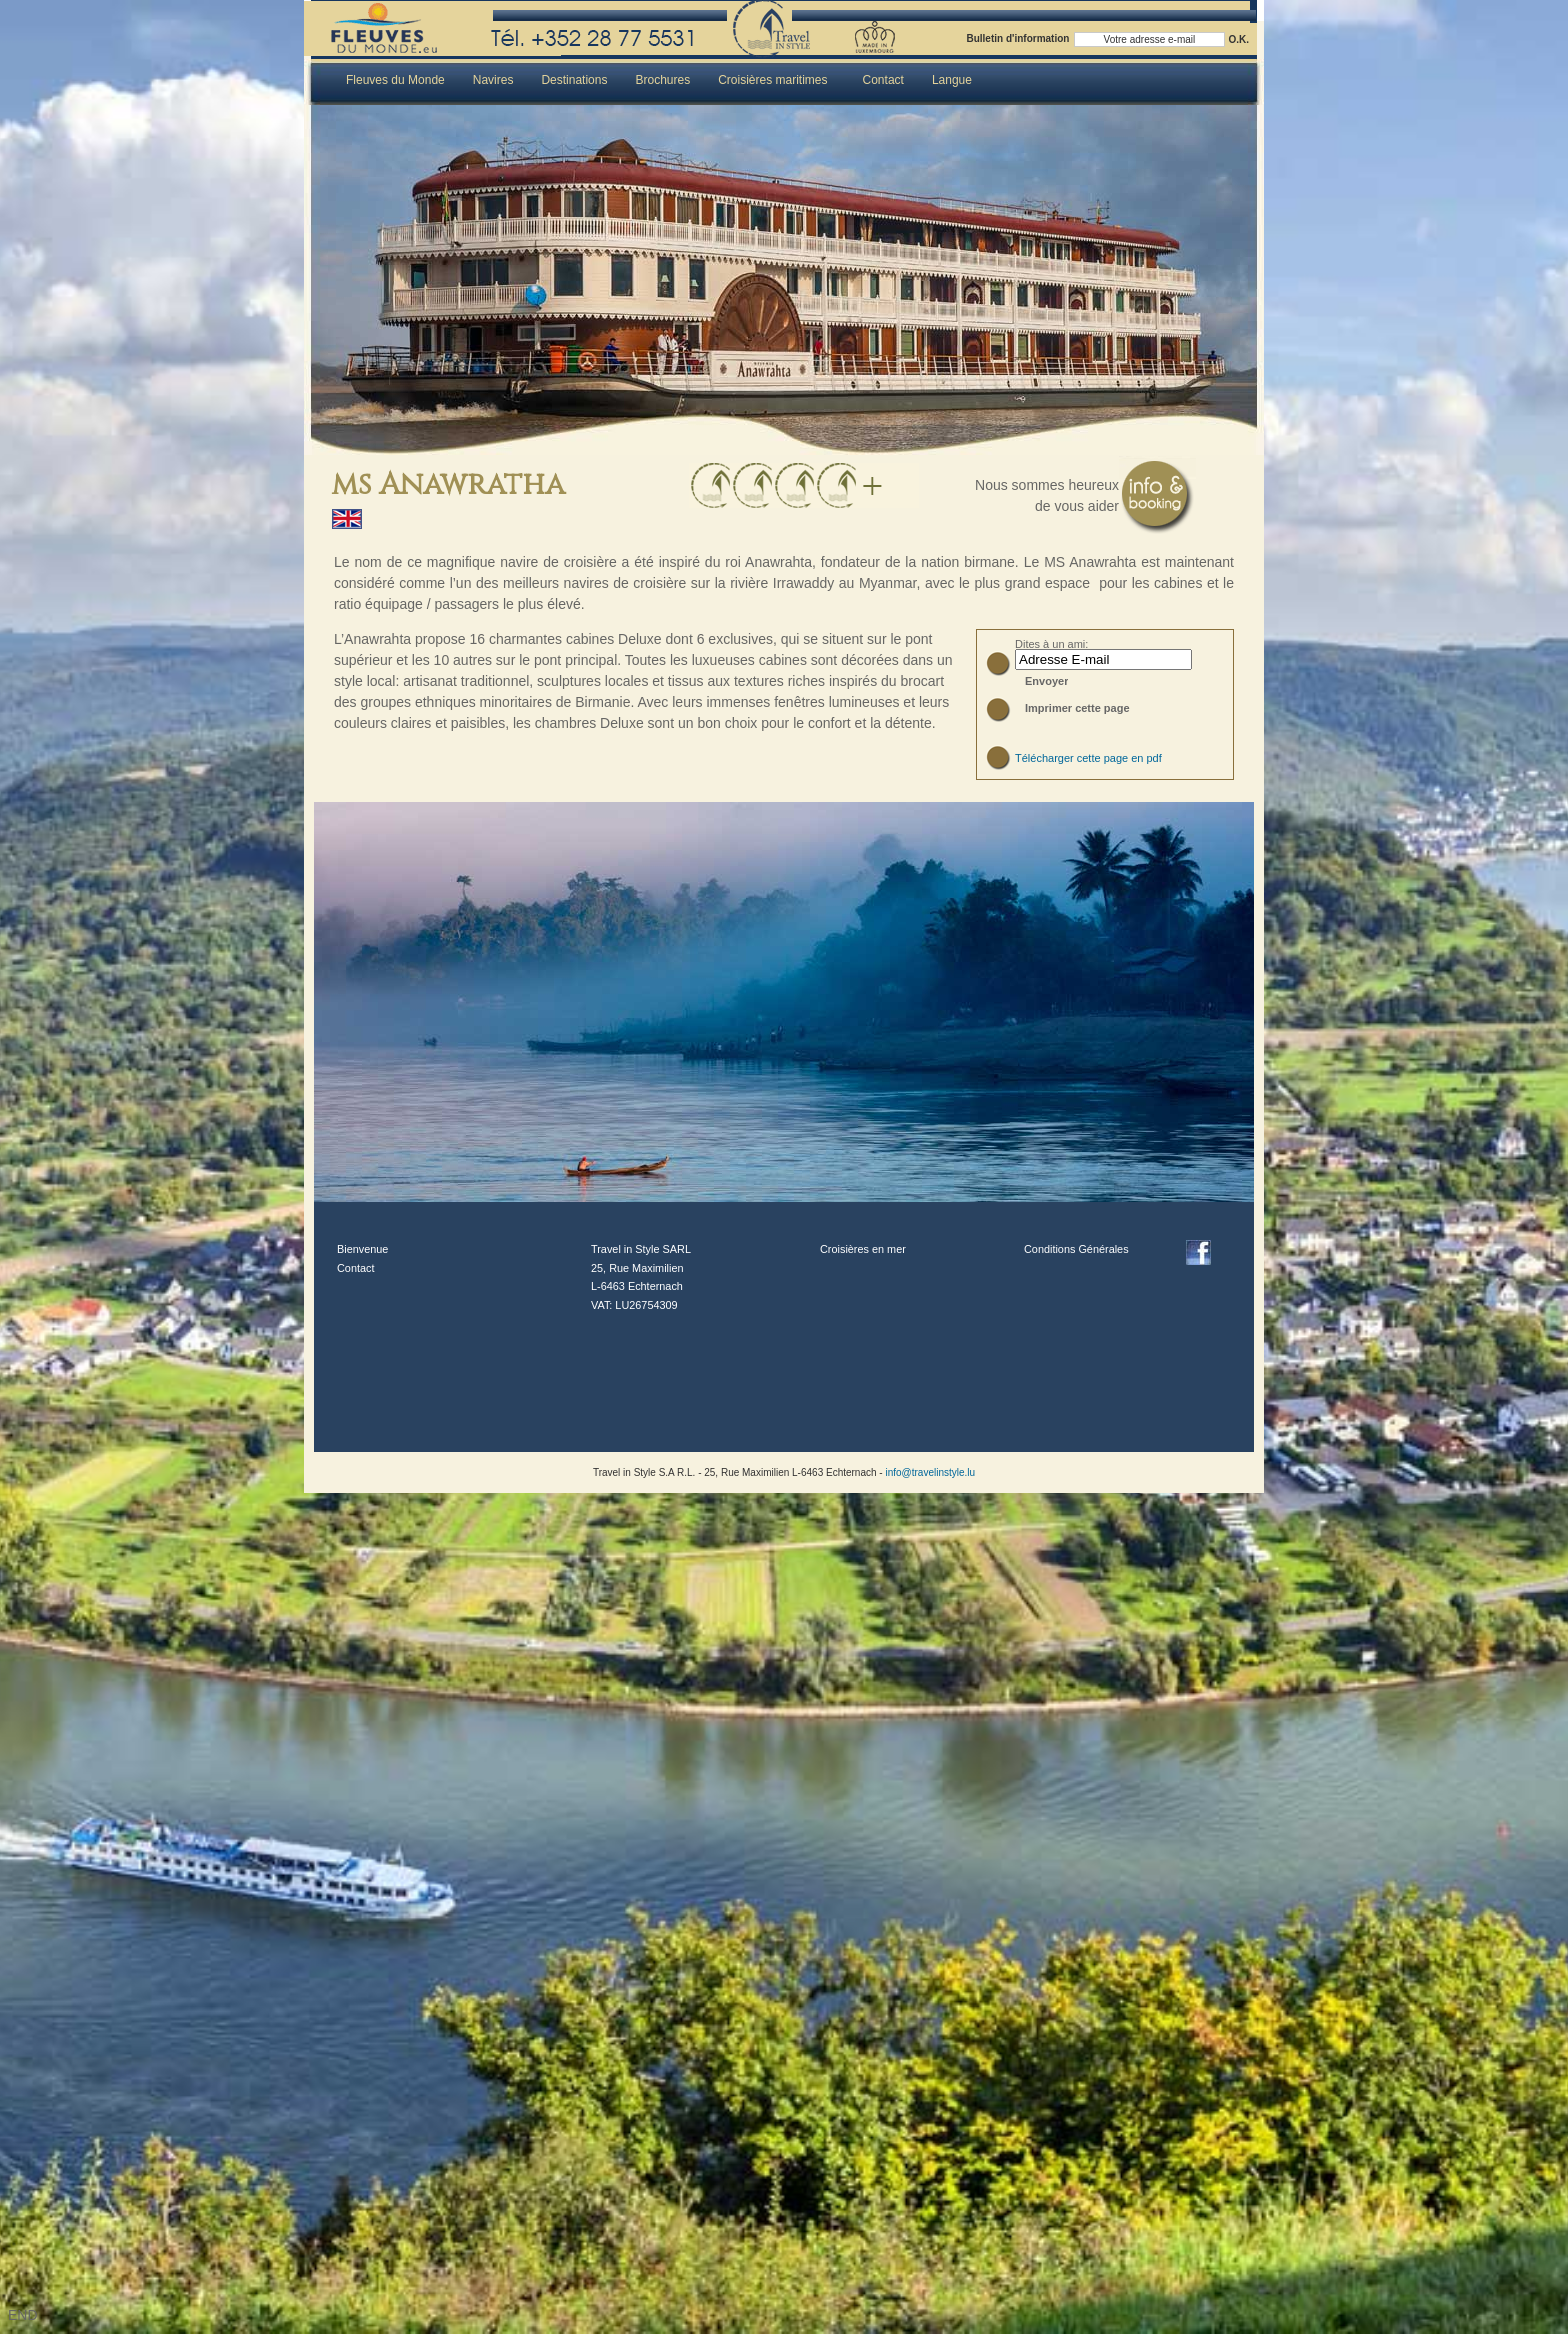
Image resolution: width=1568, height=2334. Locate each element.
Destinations (574, 80)
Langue (952, 80)
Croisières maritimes (772, 80)
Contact (883, 80)
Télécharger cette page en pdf (1088, 758)
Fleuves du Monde (395, 80)
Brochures (662, 80)
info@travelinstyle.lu (929, 1472)
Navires (493, 80)
